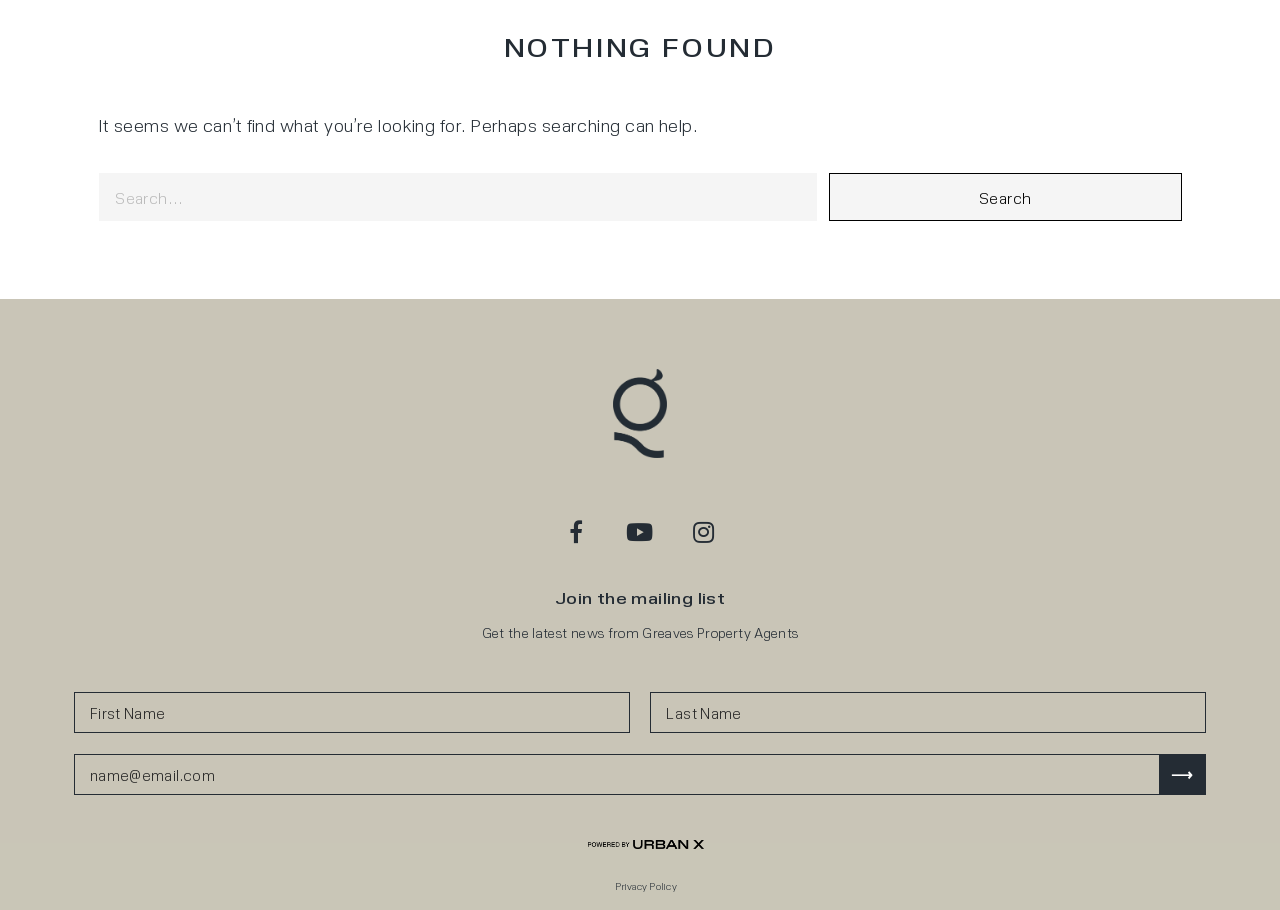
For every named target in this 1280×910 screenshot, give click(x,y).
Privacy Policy (646, 886)
